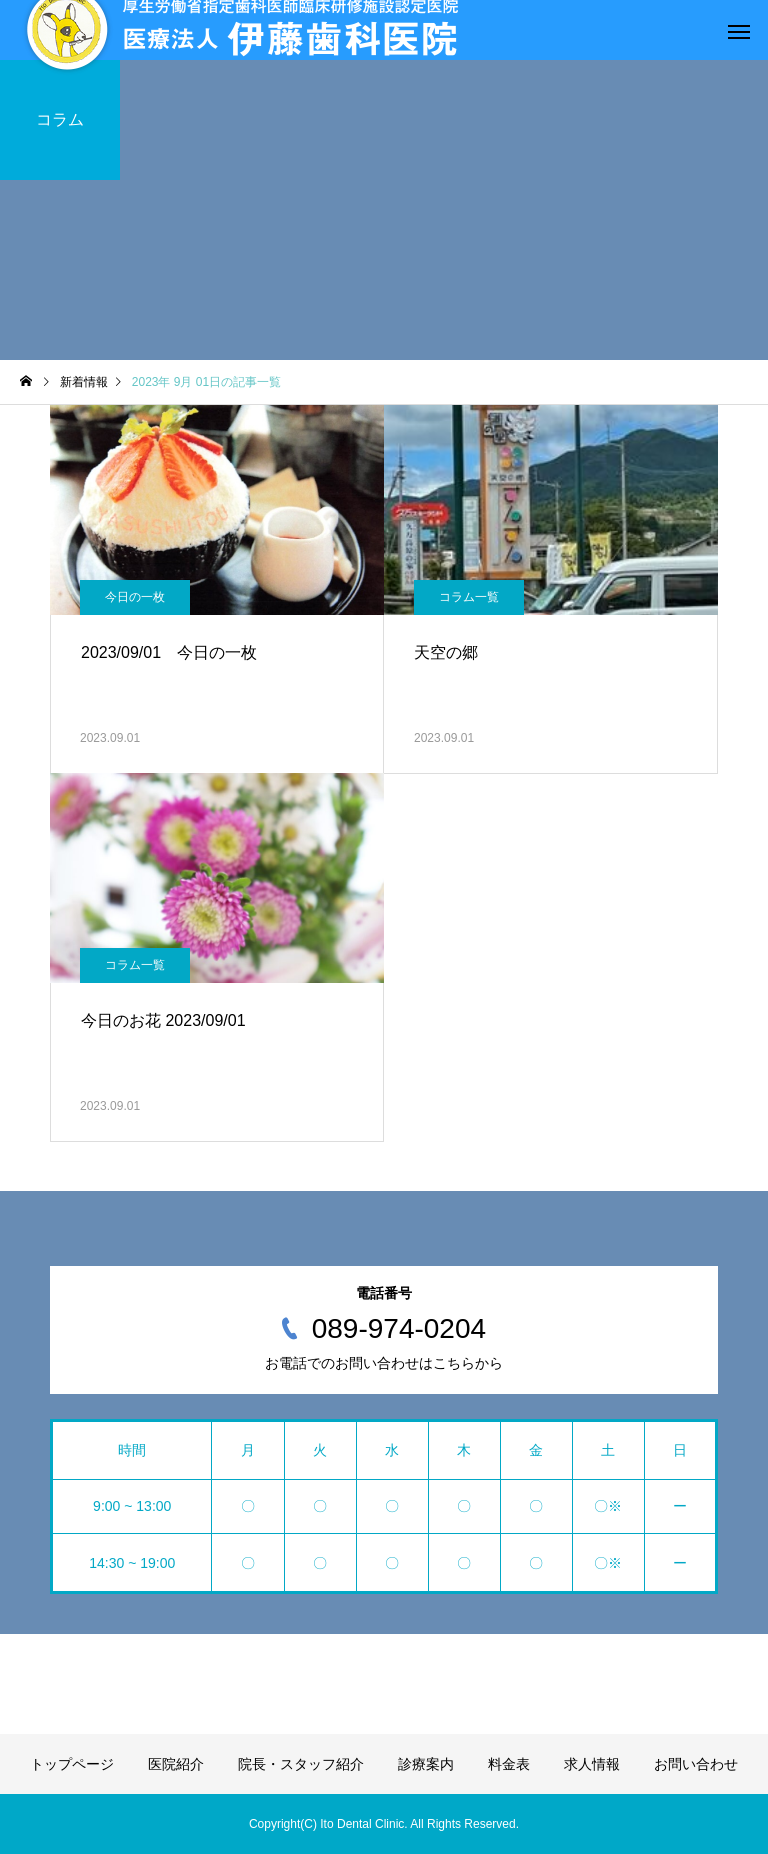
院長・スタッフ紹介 (301, 1764)
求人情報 (592, 1764)
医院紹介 (176, 1764)
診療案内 (426, 1764)
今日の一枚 (135, 597)
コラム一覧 (469, 597)
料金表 (509, 1764)
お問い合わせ (696, 1764)
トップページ (72, 1764)
